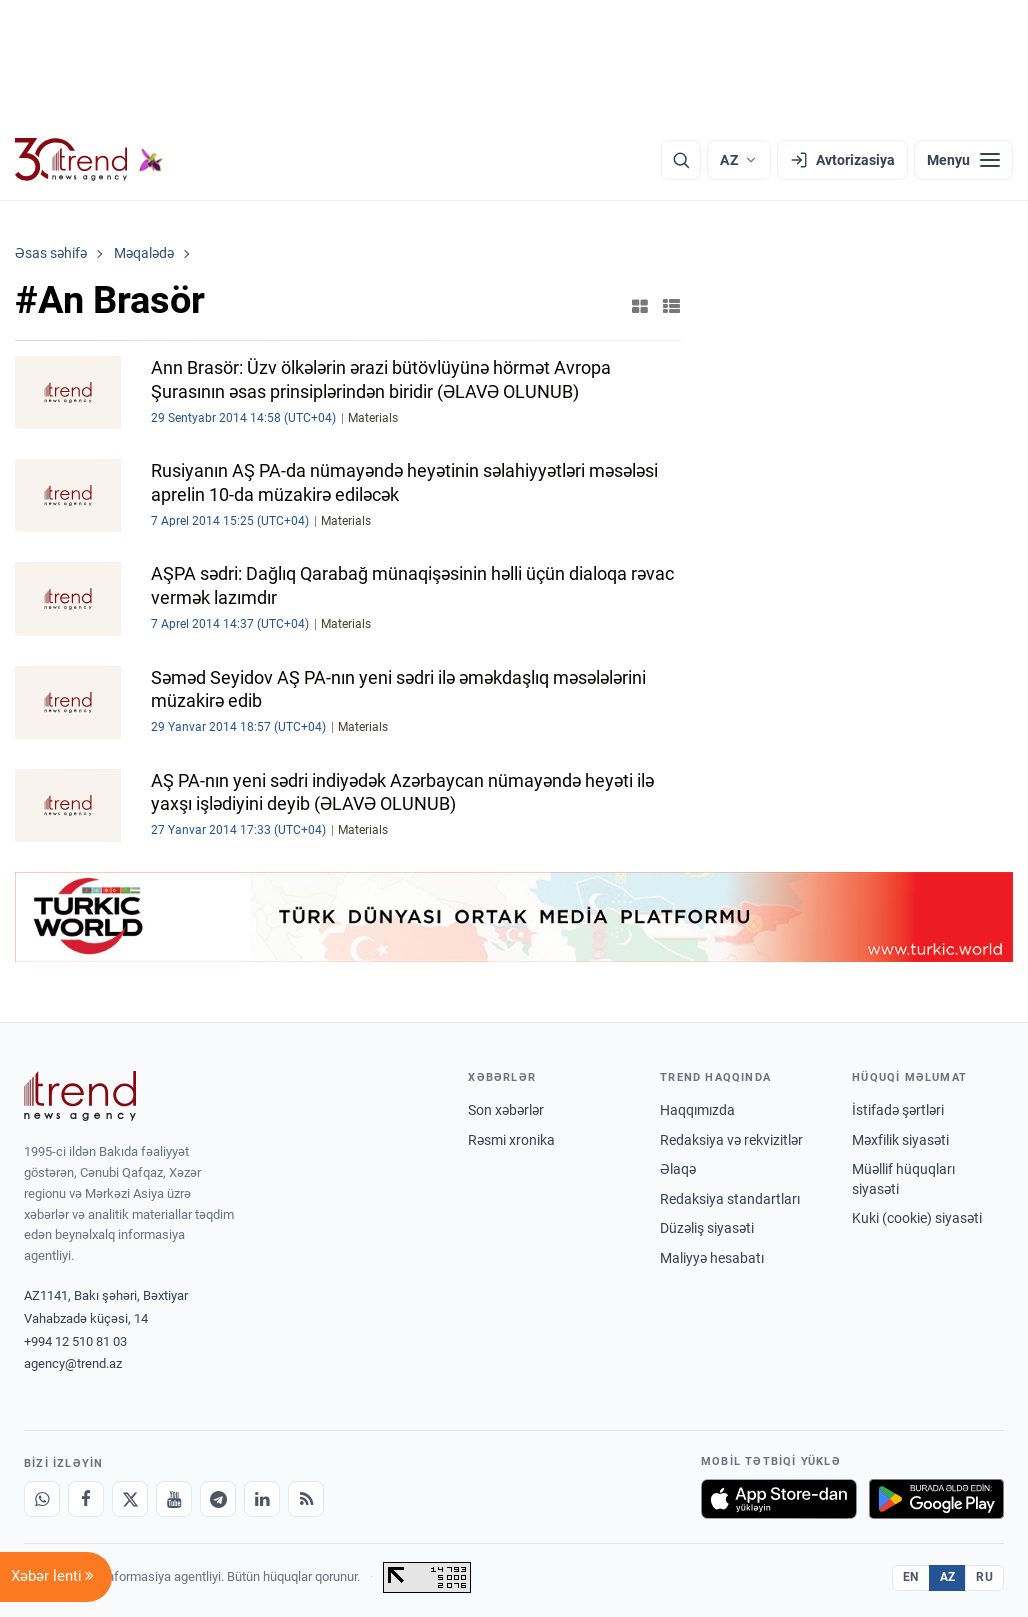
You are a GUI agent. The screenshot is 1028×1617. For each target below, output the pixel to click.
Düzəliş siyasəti (707, 1228)
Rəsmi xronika (511, 1140)
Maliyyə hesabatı (712, 1258)
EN (911, 1577)
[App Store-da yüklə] (779, 1499)
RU (984, 1577)
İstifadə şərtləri (898, 1110)
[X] (130, 1499)
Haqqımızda (697, 1110)
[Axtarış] (681, 160)
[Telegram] (218, 1499)
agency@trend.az (73, 1363)
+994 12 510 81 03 (75, 1341)
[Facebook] (86, 1499)
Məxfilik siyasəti (900, 1140)
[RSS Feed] (306, 1499)
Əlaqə (678, 1169)
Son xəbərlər (506, 1110)
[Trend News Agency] (80, 1096)
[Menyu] (963, 160)
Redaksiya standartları (730, 1199)
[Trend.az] (89, 160)
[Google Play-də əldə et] (936, 1499)
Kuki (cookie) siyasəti (917, 1218)
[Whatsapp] (42, 1499)
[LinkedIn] (262, 1499)
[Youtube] (174, 1499)
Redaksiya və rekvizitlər (731, 1140)
